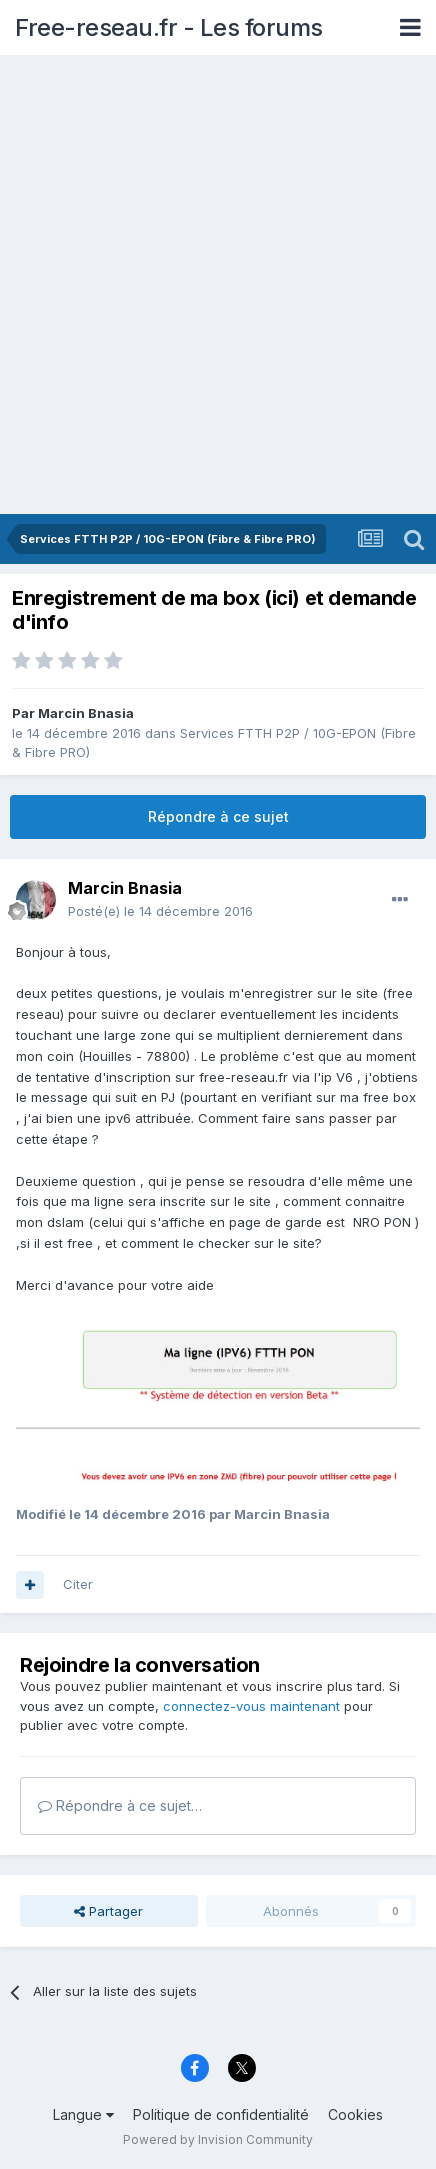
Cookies (355, 2114)
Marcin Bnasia (86, 713)
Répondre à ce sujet (218, 816)
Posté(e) (160, 911)
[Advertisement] (218, 286)
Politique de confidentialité (221, 2114)
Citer (78, 1584)
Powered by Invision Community (218, 2139)
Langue (83, 2114)
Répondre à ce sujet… (120, 1805)
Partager (108, 1911)
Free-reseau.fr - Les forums (169, 27)
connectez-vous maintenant (251, 1706)
